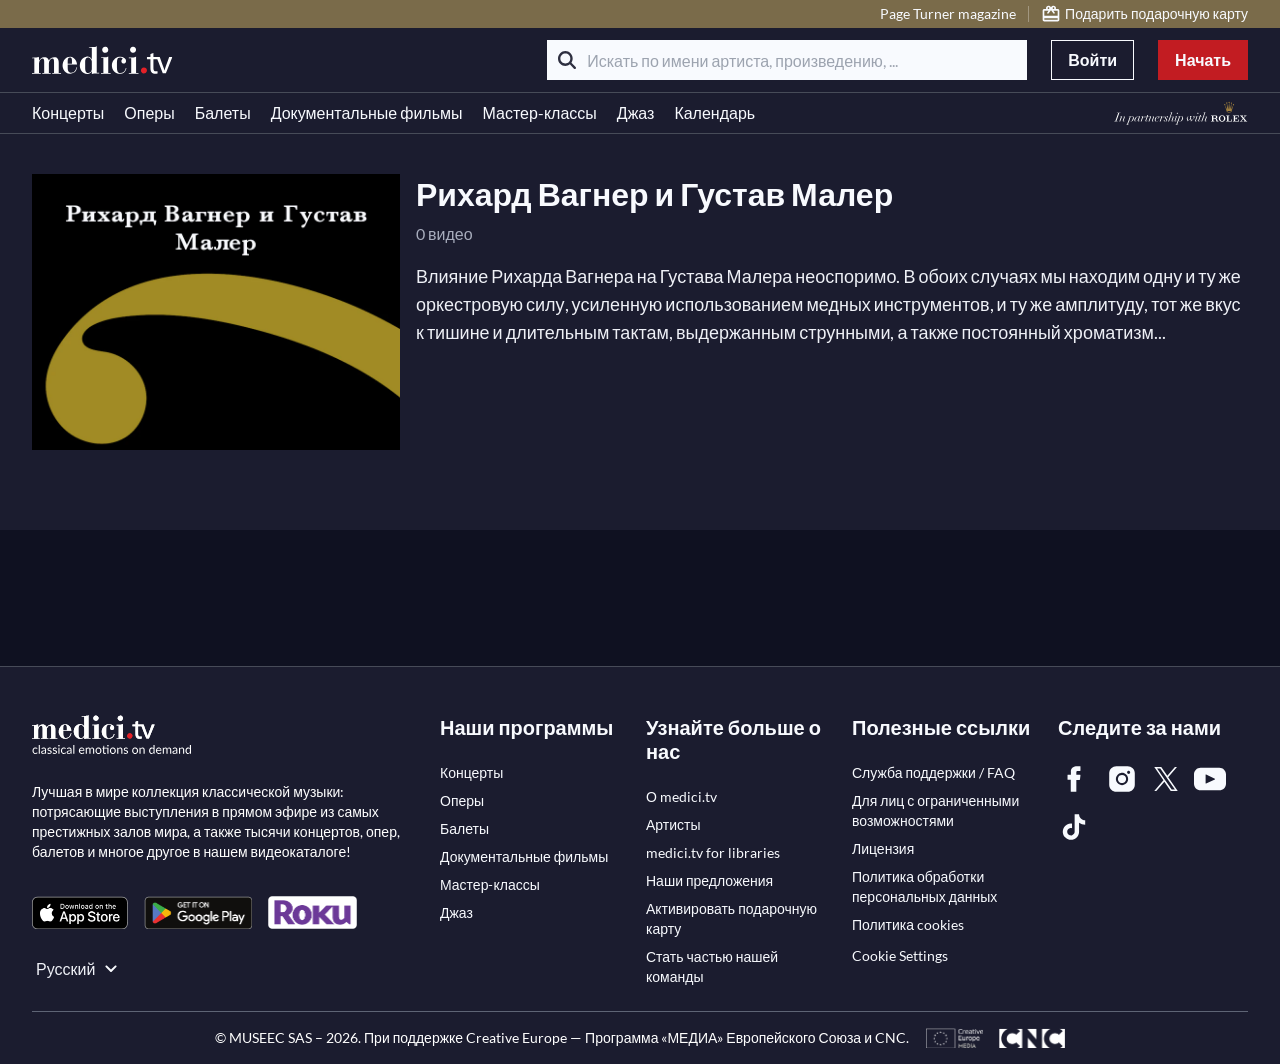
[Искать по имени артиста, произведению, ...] (787, 60)
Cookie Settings (900, 955)
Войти (1092, 59)
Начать (1203, 59)
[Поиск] (567, 60)
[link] (80, 912)
